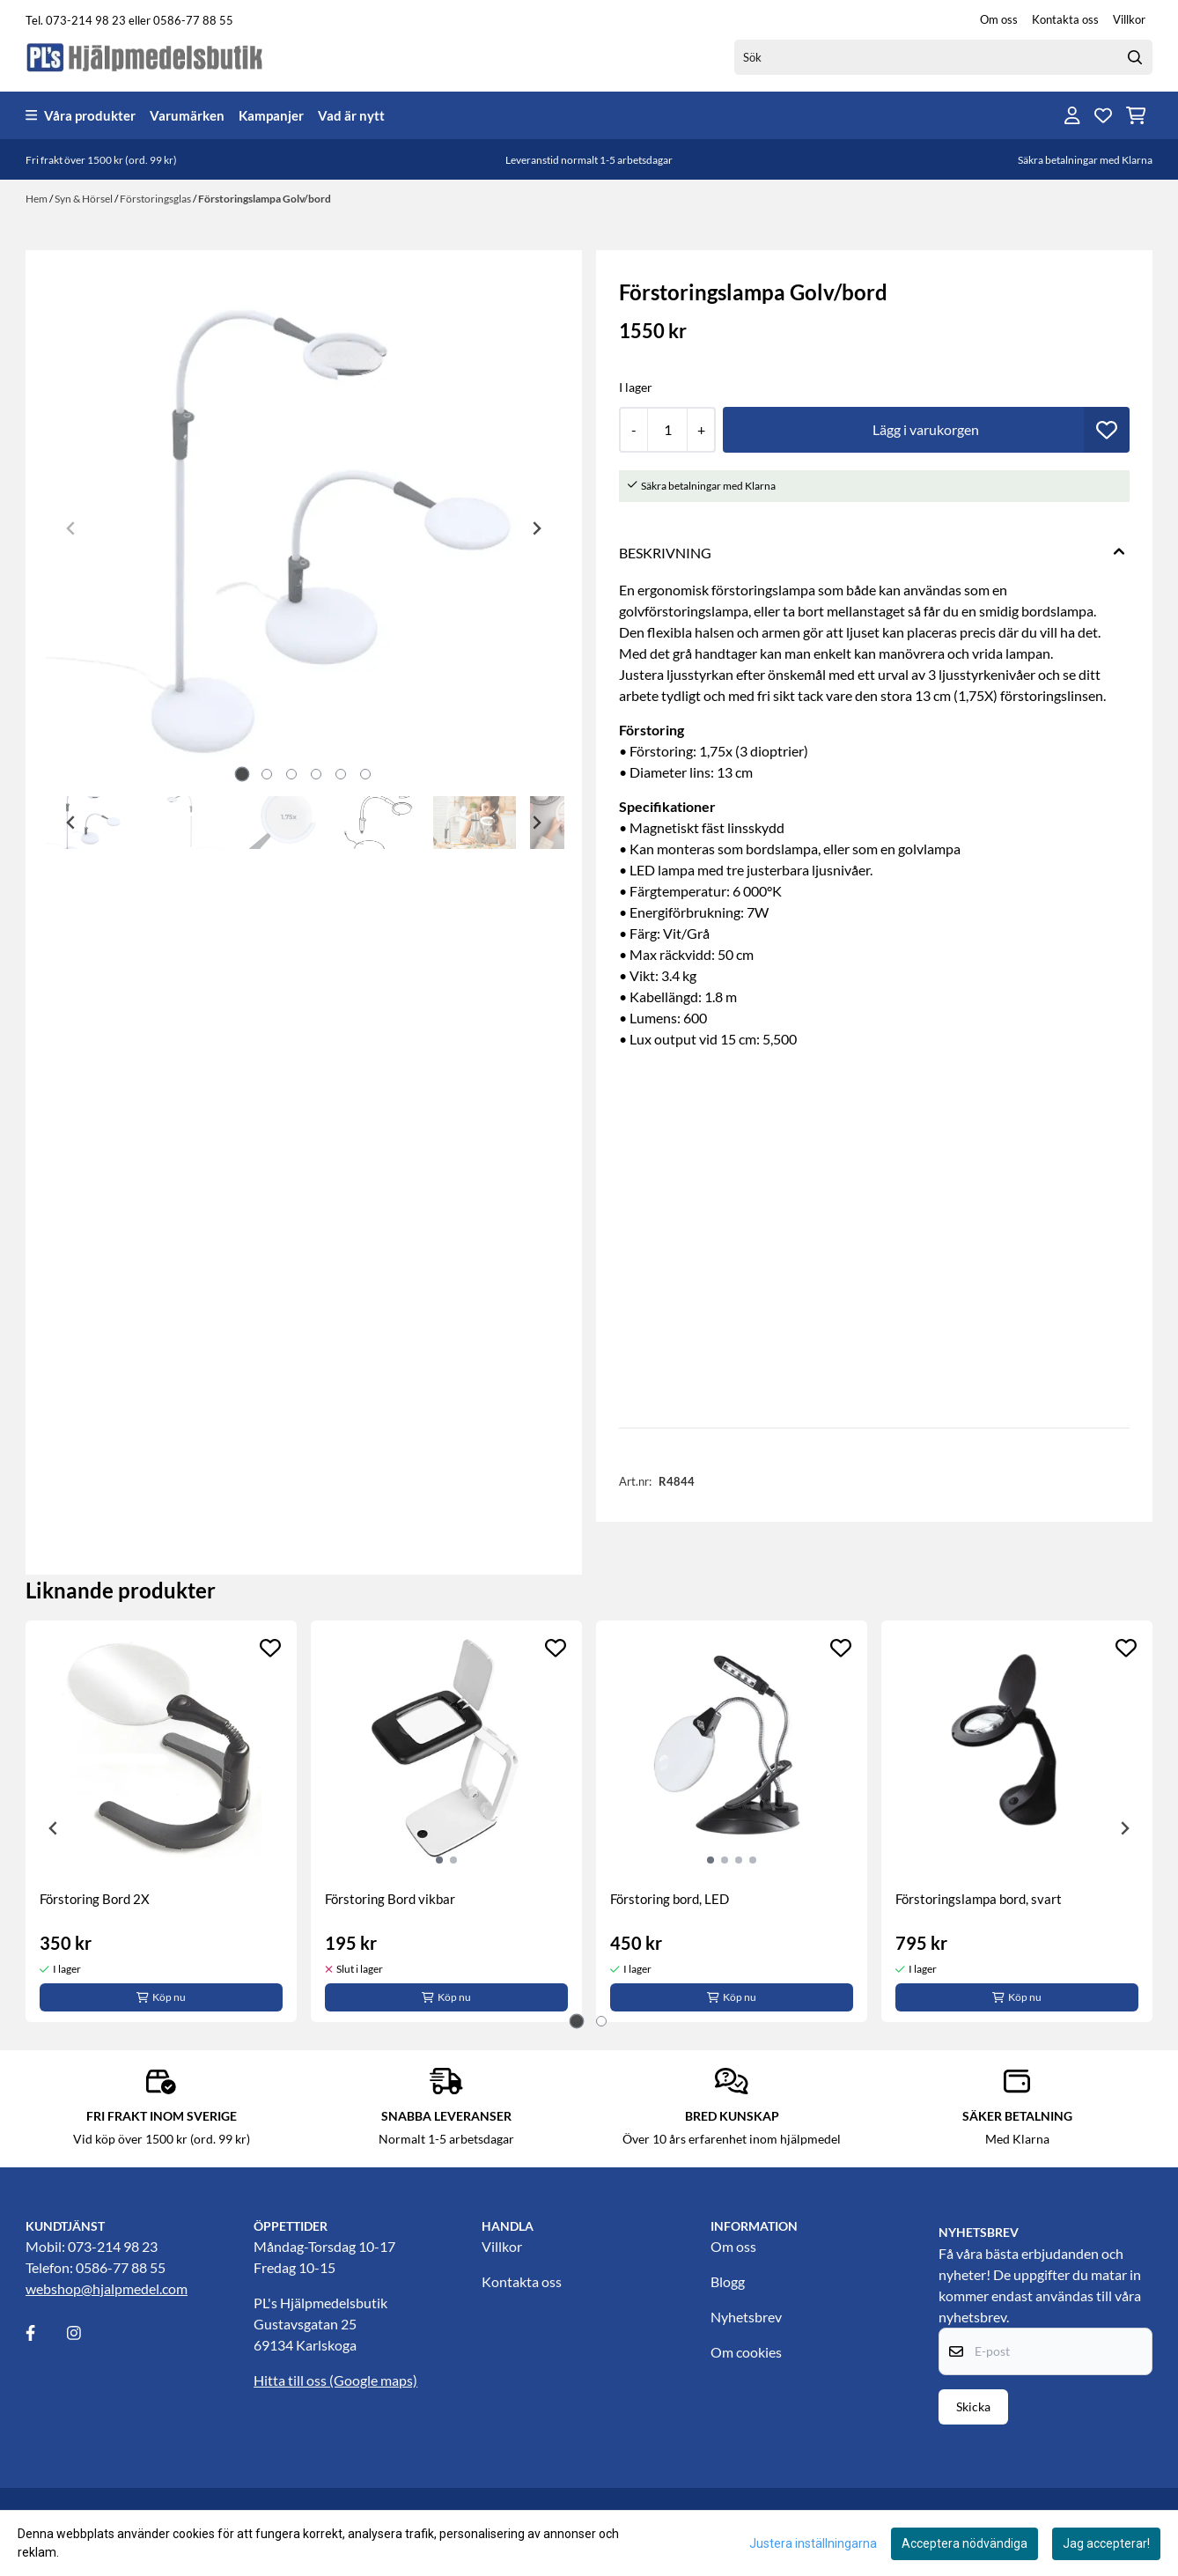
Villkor (1129, 19)
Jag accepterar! (1106, 2543)
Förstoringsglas (156, 198)
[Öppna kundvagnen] (1136, 115)
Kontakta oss (1065, 19)
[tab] (242, 774)
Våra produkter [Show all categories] (81, 115)
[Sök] (943, 57)
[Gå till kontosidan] (1072, 115)
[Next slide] (536, 528)
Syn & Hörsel (84, 198)
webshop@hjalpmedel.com (107, 2288)
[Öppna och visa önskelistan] (1103, 115)
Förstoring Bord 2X (95, 1899)
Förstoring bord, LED (669, 1899)
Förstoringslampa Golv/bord (264, 198)
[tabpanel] (161, 1821)
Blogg (727, 2281)
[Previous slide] (71, 528)
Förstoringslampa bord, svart (978, 1899)
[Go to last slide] (71, 822)
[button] (1106, 429)
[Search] (1134, 57)
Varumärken (187, 115)
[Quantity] (667, 430)
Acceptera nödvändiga (964, 2543)
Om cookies (746, 2351)
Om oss (999, 19)
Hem (37, 198)
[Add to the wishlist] (270, 1647)
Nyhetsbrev (746, 2316)
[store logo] (145, 57)
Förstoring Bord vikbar (390, 1899)
